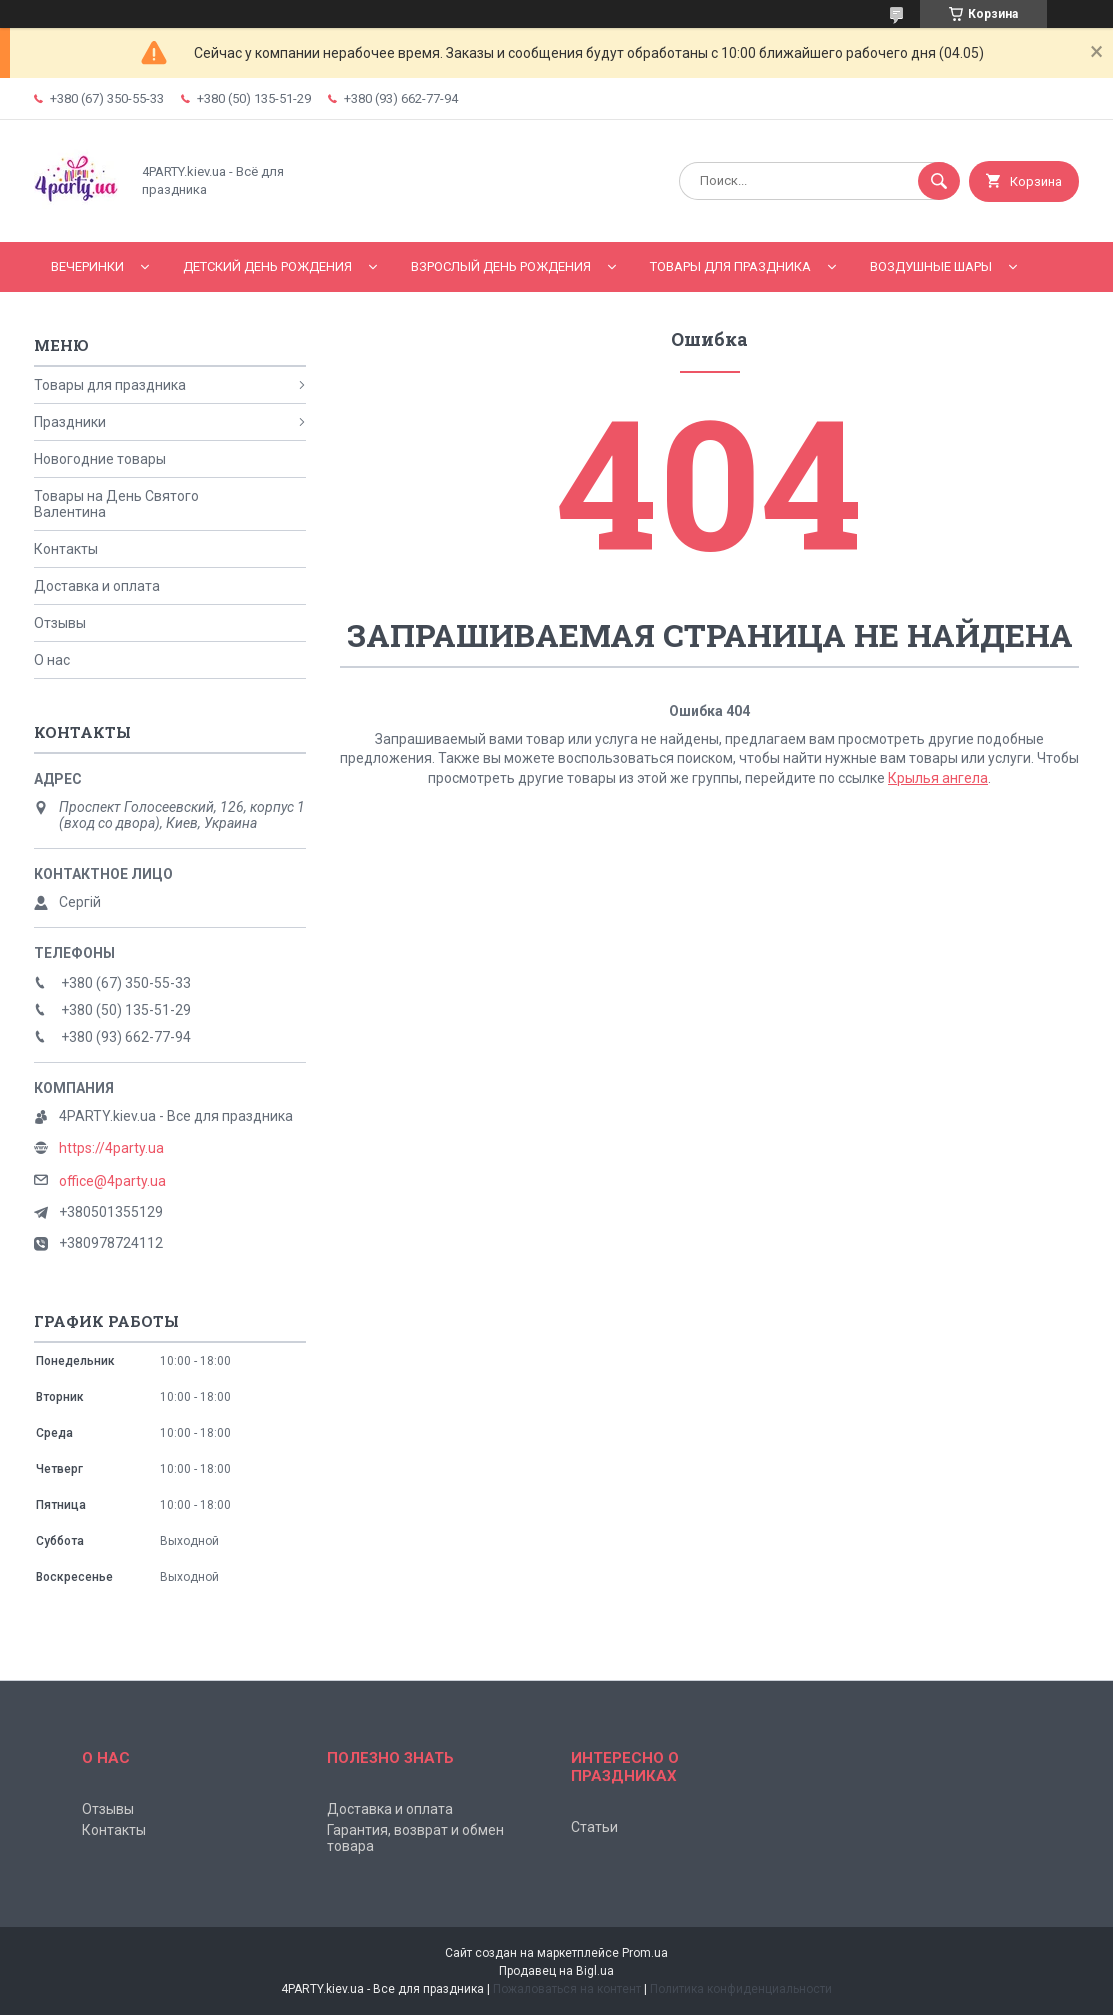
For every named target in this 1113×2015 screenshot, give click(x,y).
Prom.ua (645, 1953)
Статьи (594, 1827)
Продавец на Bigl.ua (556, 1971)
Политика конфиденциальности (741, 1989)
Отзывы (60, 623)
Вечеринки (87, 266)
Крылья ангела (938, 778)
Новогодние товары (100, 459)
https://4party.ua (111, 1148)
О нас (52, 660)
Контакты (66, 549)
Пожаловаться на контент (567, 1989)
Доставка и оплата (97, 586)
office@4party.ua (112, 1181)
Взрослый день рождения (501, 266)
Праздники (70, 422)
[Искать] (939, 181)
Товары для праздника (730, 266)
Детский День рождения (267, 266)
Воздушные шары (931, 266)
